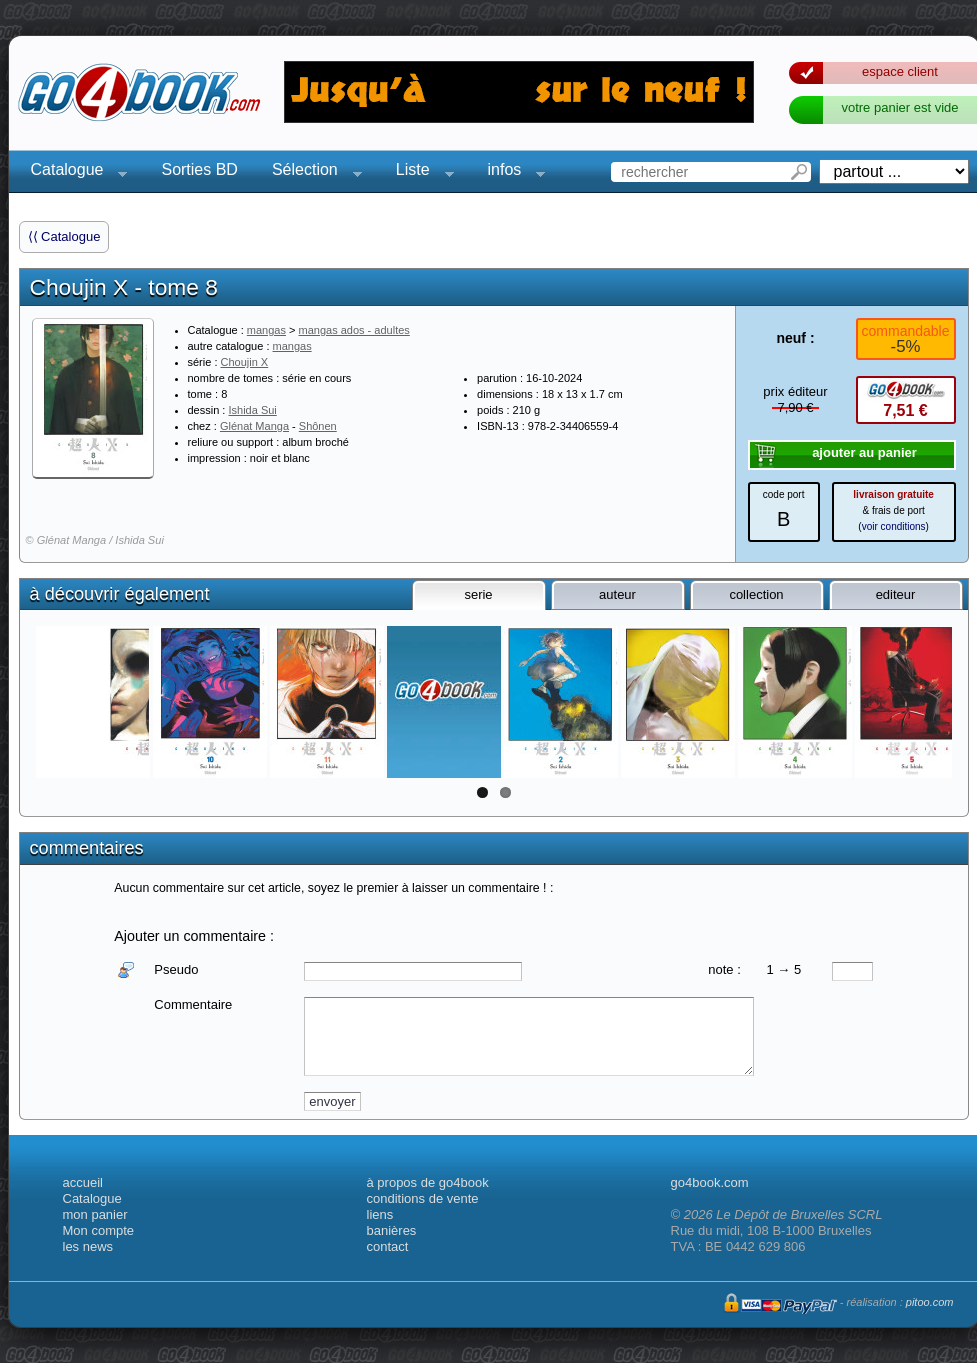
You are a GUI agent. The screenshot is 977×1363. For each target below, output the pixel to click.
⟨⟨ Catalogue (64, 236)
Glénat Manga (254, 426)
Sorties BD (199, 169)
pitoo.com (930, 1302)
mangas (266, 330)
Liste (419, 172)
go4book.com (710, 1182)
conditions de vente (423, 1198)
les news (88, 1246)
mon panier (95, 1214)
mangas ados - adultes (354, 330)
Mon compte (99, 1230)
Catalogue (73, 172)
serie (478, 594)
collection (756, 594)
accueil (83, 1182)
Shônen (318, 426)
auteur (617, 594)
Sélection (311, 172)
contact (388, 1246)
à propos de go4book (428, 1182)
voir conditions (894, 526)
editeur (896, 594)
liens (380, 1214)
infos (511, 172)
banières (392, 1230)
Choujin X (245, 362)
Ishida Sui (252, 410)
